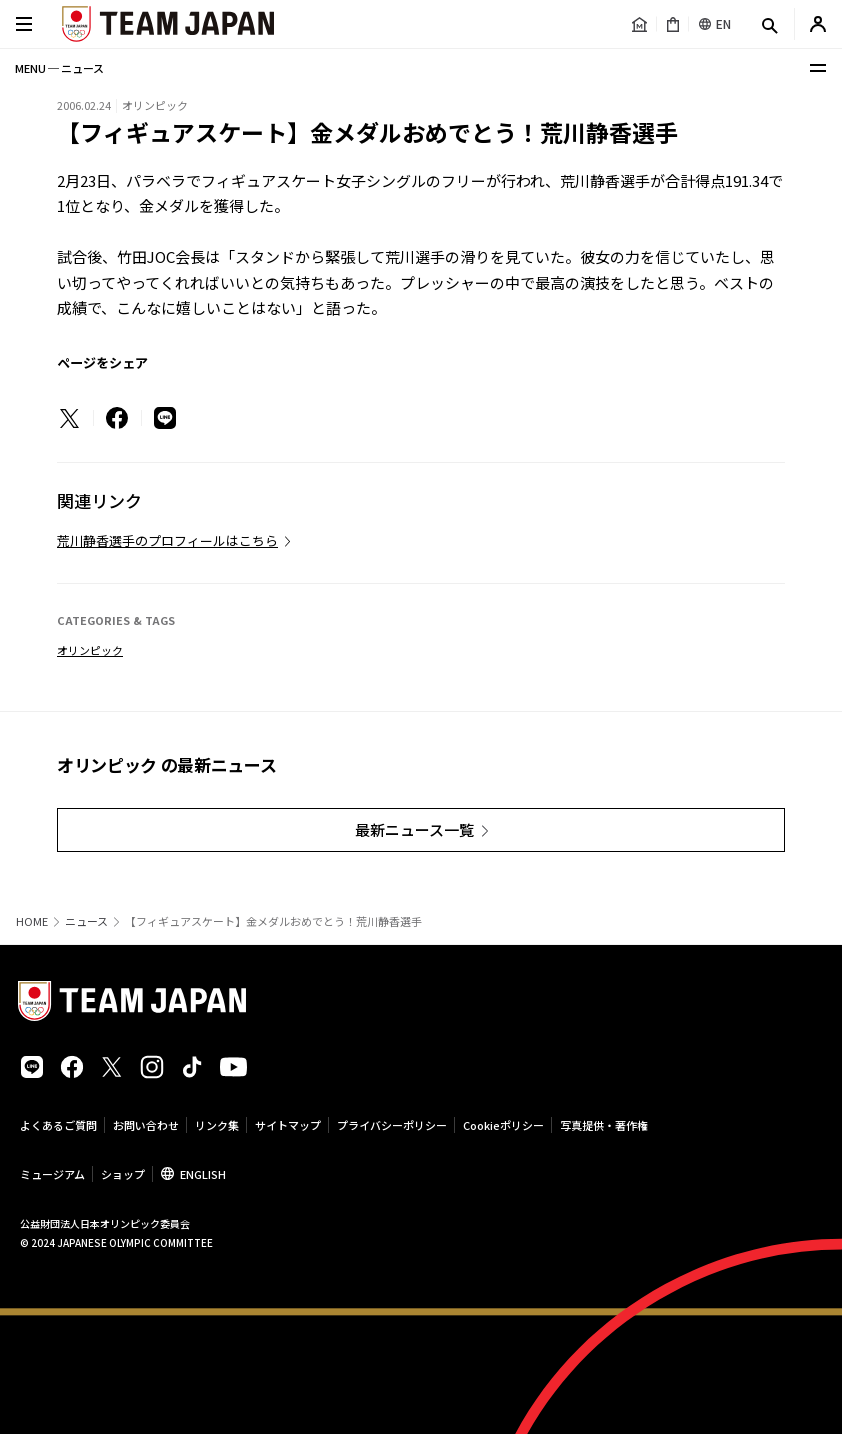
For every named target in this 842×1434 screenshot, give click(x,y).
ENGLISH (203, 1174)
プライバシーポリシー (392, 1125)
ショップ (123, 1174)
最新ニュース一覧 (414, 829)
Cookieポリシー (503, 1125)
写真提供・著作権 (604, 1125)
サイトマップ (288, 1125)
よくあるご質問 (58, 1125)
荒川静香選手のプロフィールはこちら (167, 540)
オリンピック (90, 650)
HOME (32, 921)
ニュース (86, 921)
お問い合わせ (146, 1125)
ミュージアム (52, 1174)
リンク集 (217, 1125)
